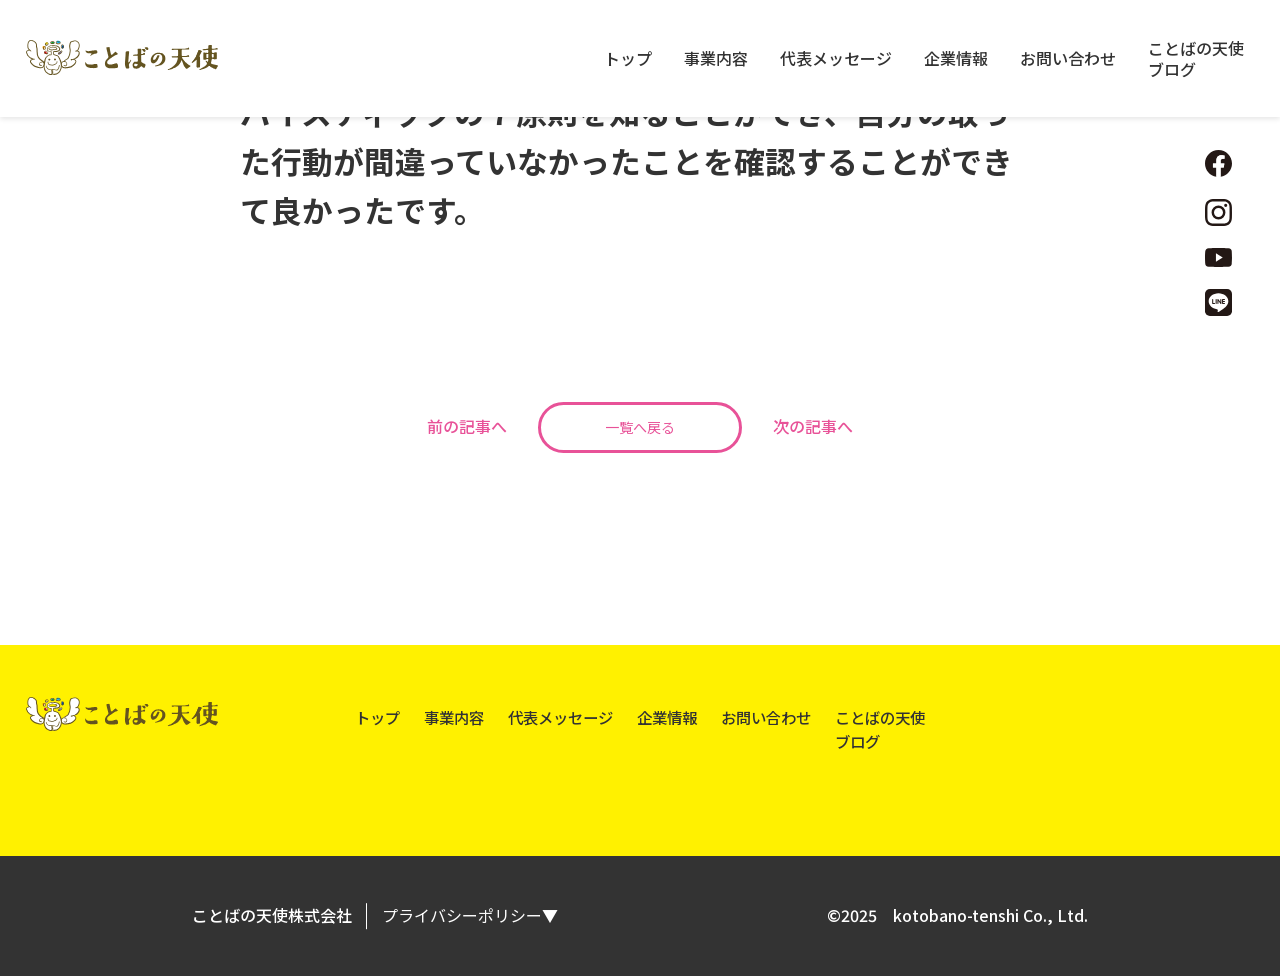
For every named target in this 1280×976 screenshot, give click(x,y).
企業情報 (956, 58)
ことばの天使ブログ (1196, 59)
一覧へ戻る (640, 427)
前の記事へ (467, 426)
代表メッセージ (836, 58)
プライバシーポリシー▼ (470, 915)
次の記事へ (813, 426)
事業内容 (716, 58)
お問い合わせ (1068, 58)
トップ (628, 58)
